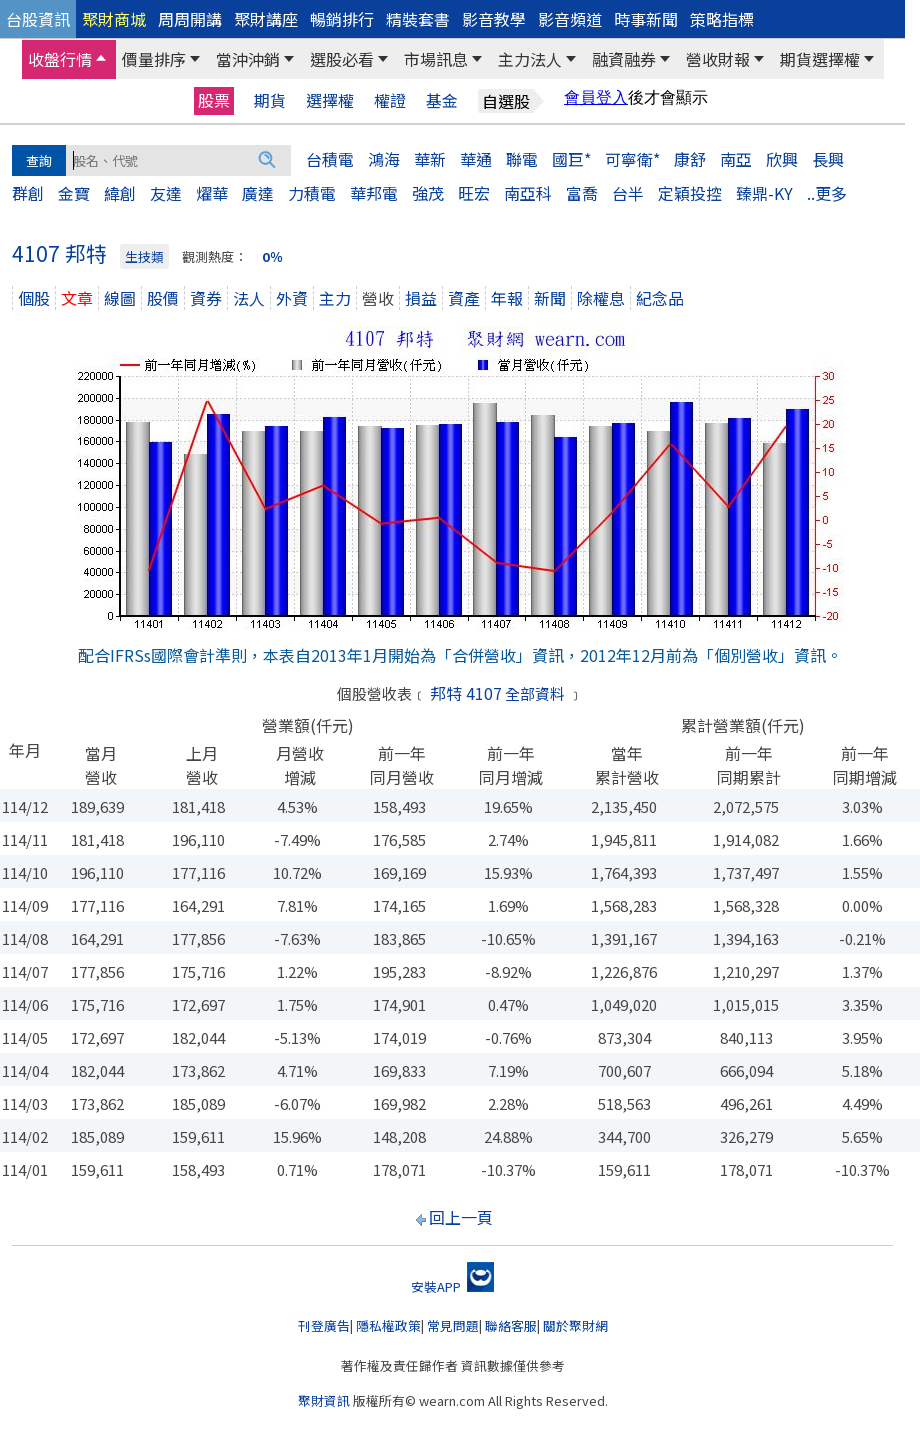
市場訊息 (436, 59)
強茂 (428, 193)
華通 (476, 159)
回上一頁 (461, 1217)
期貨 (270, 100)
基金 (442, 100)
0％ (272, 256)
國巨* (571, 159)
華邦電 (374, 193)
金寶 (74, 193)
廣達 (258, 193)
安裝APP (452, 1286)
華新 (430, 159)
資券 (206, 298)
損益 (421, 298)
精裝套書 (418, 19)
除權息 (601, 298)
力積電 (312, 193)
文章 (77, 298)
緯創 (120, 193)
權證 (390, 100)
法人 (249, 298)
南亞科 (528, 193)
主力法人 (530, 59)
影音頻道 (570, 19)
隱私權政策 (388, 1325)
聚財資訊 (324, 1400)
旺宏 (474, 193)
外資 (292, 298)
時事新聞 (646, 19)
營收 (378, 298)
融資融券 (624, 59)
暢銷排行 (342, 19)
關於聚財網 (575, 1325)
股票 (214, 100)
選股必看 (342, 59)
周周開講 (190, 19)
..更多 (827, 193)
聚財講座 (266, 19)
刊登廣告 (324, 1325)
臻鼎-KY (764, 193)
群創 (28, 193)
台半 (628, 193)
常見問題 (453, 1325)
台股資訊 (38, 19)
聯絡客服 (511, 1325)
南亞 (736, 159)
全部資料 (535, 693)
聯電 (522, 159)
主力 (335, 298)
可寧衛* (632, 159)
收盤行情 (60, 59)
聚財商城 (114, 19)
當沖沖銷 (248, 59)
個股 (34, 298)
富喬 (582, 193)
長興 (828, 159)
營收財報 (718, 59)
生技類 (144, 256)
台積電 (330, 159)
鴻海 (384, 159)
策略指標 (722, 19)
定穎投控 (690, 193)
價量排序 (154, 59)
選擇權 (330, 100)
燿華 (212, 193)
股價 (163, 298)
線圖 (120, 298)
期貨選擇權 (820, 59)
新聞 (550, 298)
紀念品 (660, 298)
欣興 (782, 159)
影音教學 (494, 19)
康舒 (690, 159)
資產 (464, 298)
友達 (166, 193)
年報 (507, 298)
